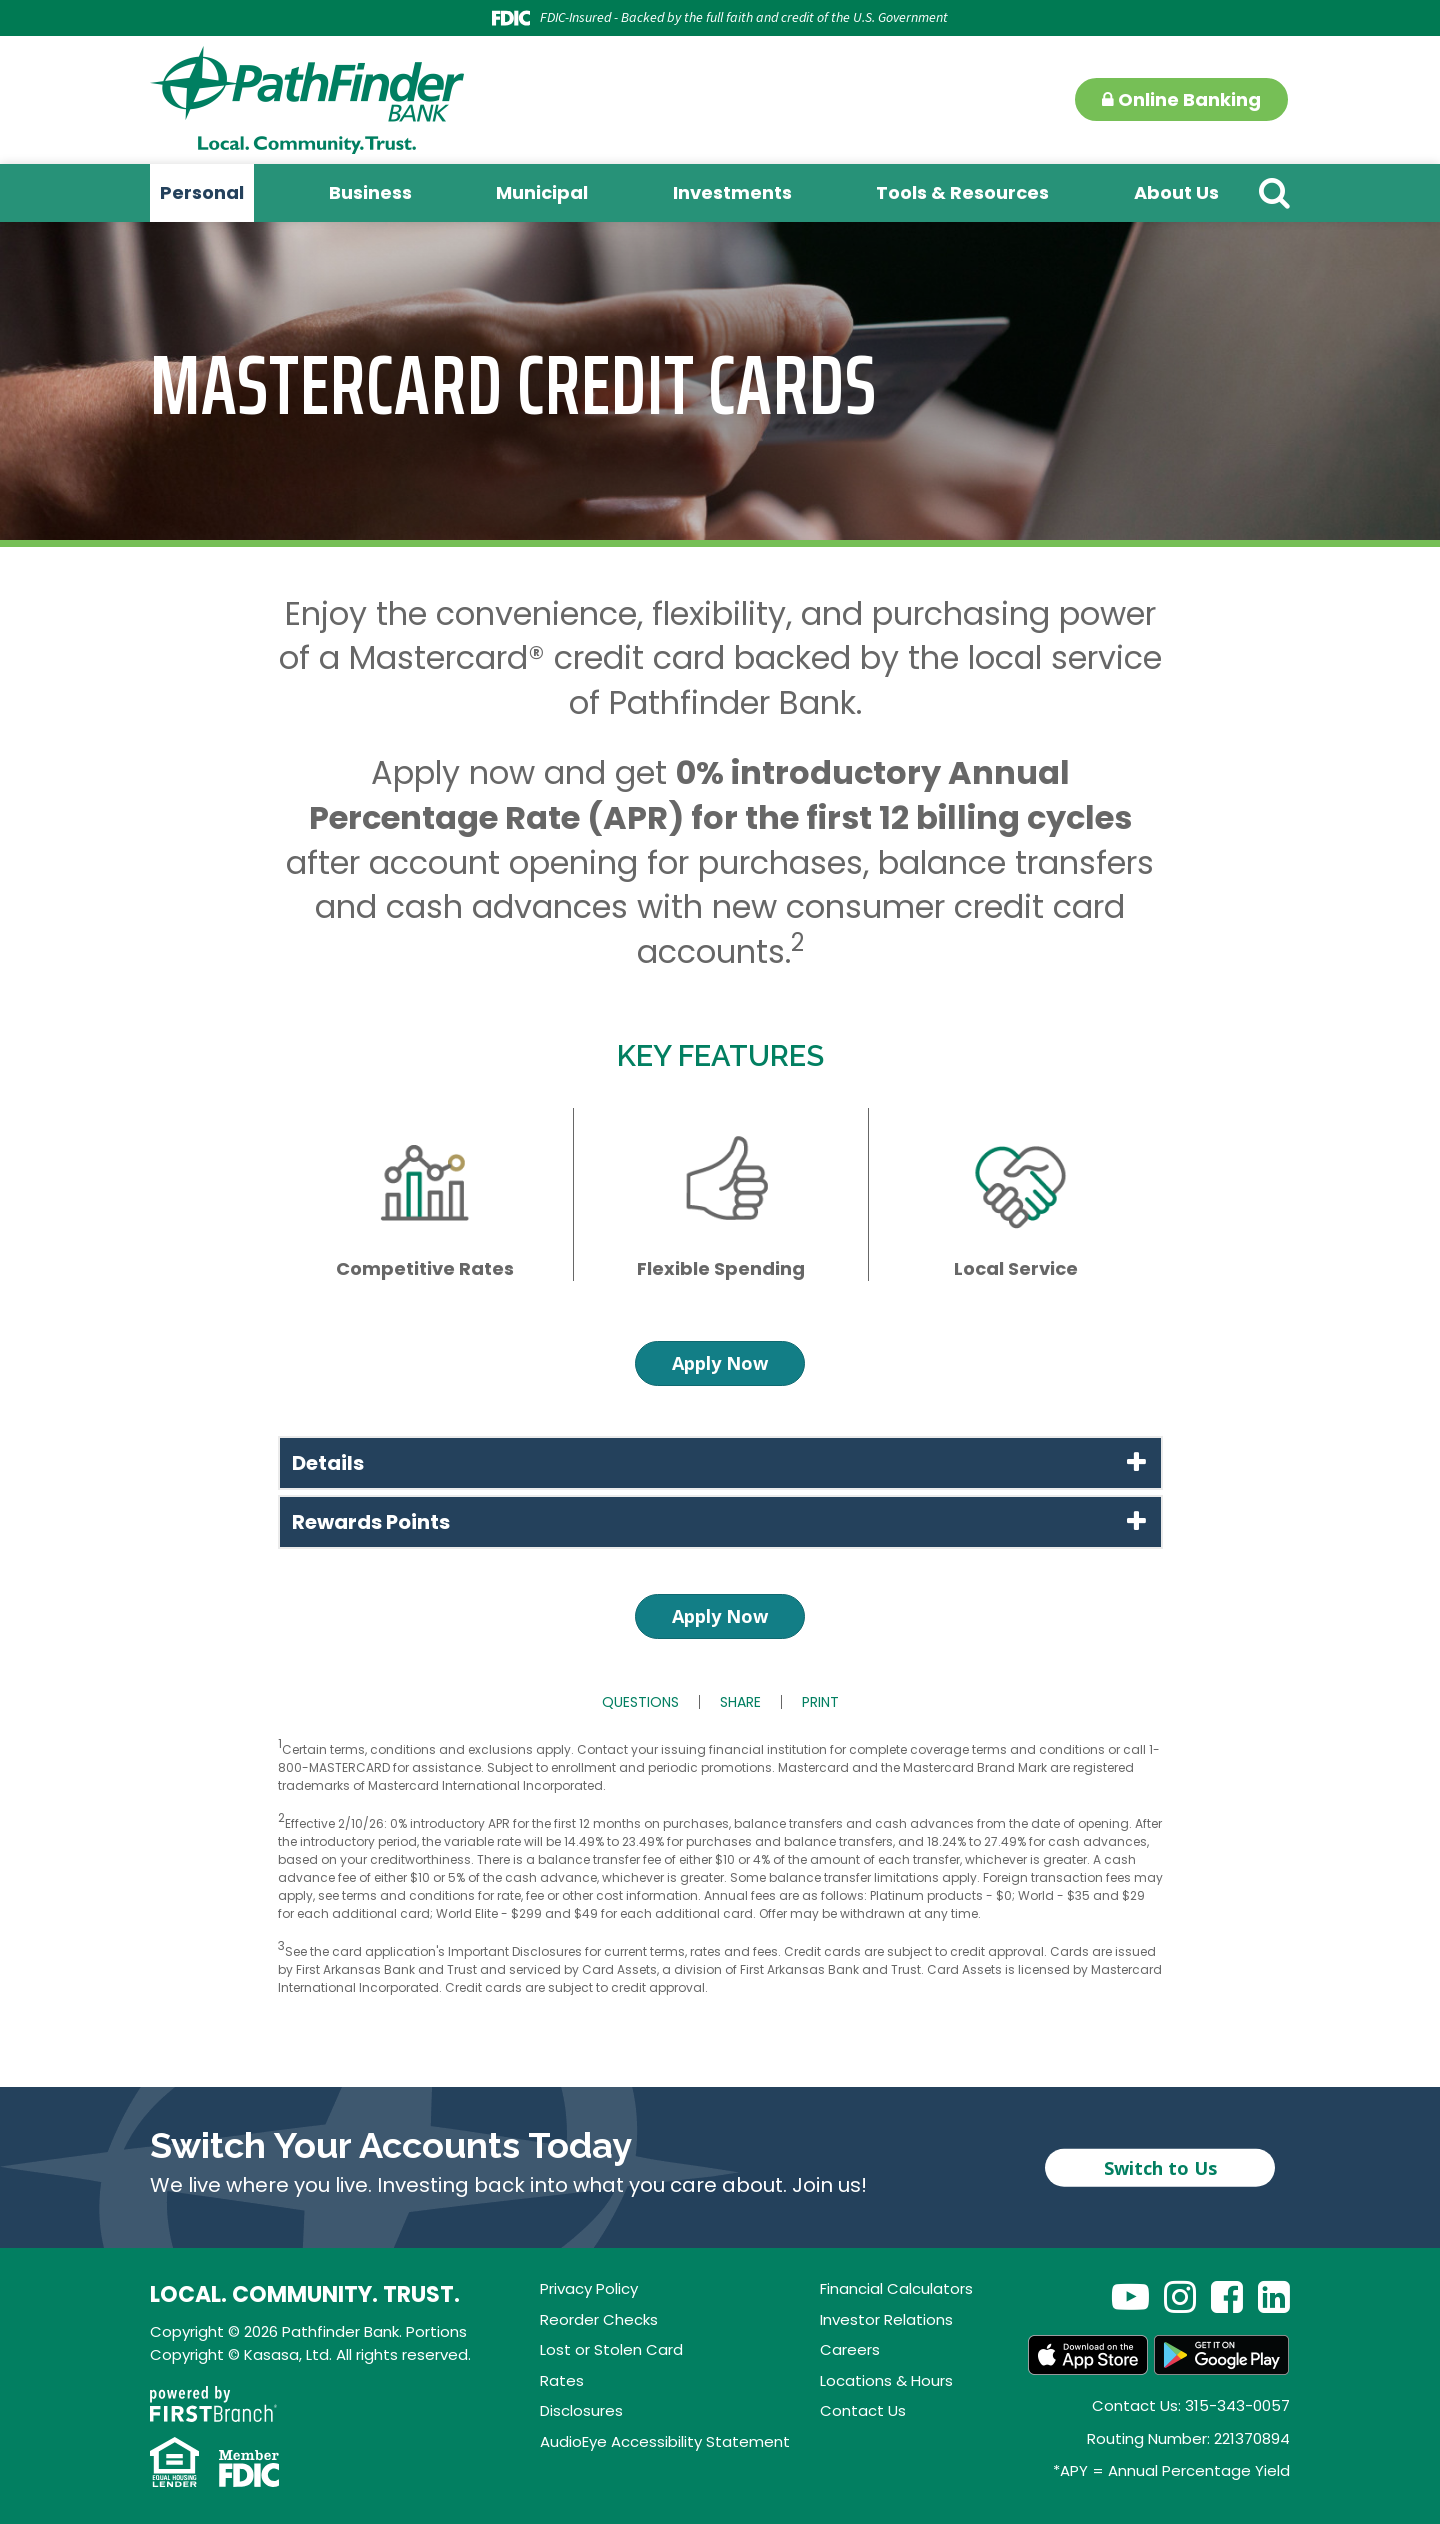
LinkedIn (1274, 2296)
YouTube (1130, 2296)
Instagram (1180, 2296)
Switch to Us (1160, 2168)
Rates (562, 2380)
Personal (202, 192)
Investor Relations (886, 2319)
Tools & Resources (962, 192)
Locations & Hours (886, 2380)
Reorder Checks (599, 2319)
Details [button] (328, 1463)
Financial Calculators (896, 2288)
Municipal (542, 192)
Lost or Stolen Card (611, 2349)
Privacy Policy (589, 2288)
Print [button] (820, 1702)
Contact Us (863, 2410)
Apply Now (720, 1363)
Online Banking (1181, 99)
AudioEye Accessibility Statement (665, 2441)
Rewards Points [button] (371, 1522)
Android (1222, 2355)
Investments (732, 192)
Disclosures (581, 2410)
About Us (1176, 192)
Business (370, 192)
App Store (1088, 2355)
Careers (850, 2349)
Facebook (1227, 2296)
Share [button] (740, 1702)
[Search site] (1274, 192)
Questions (640, 1702)
